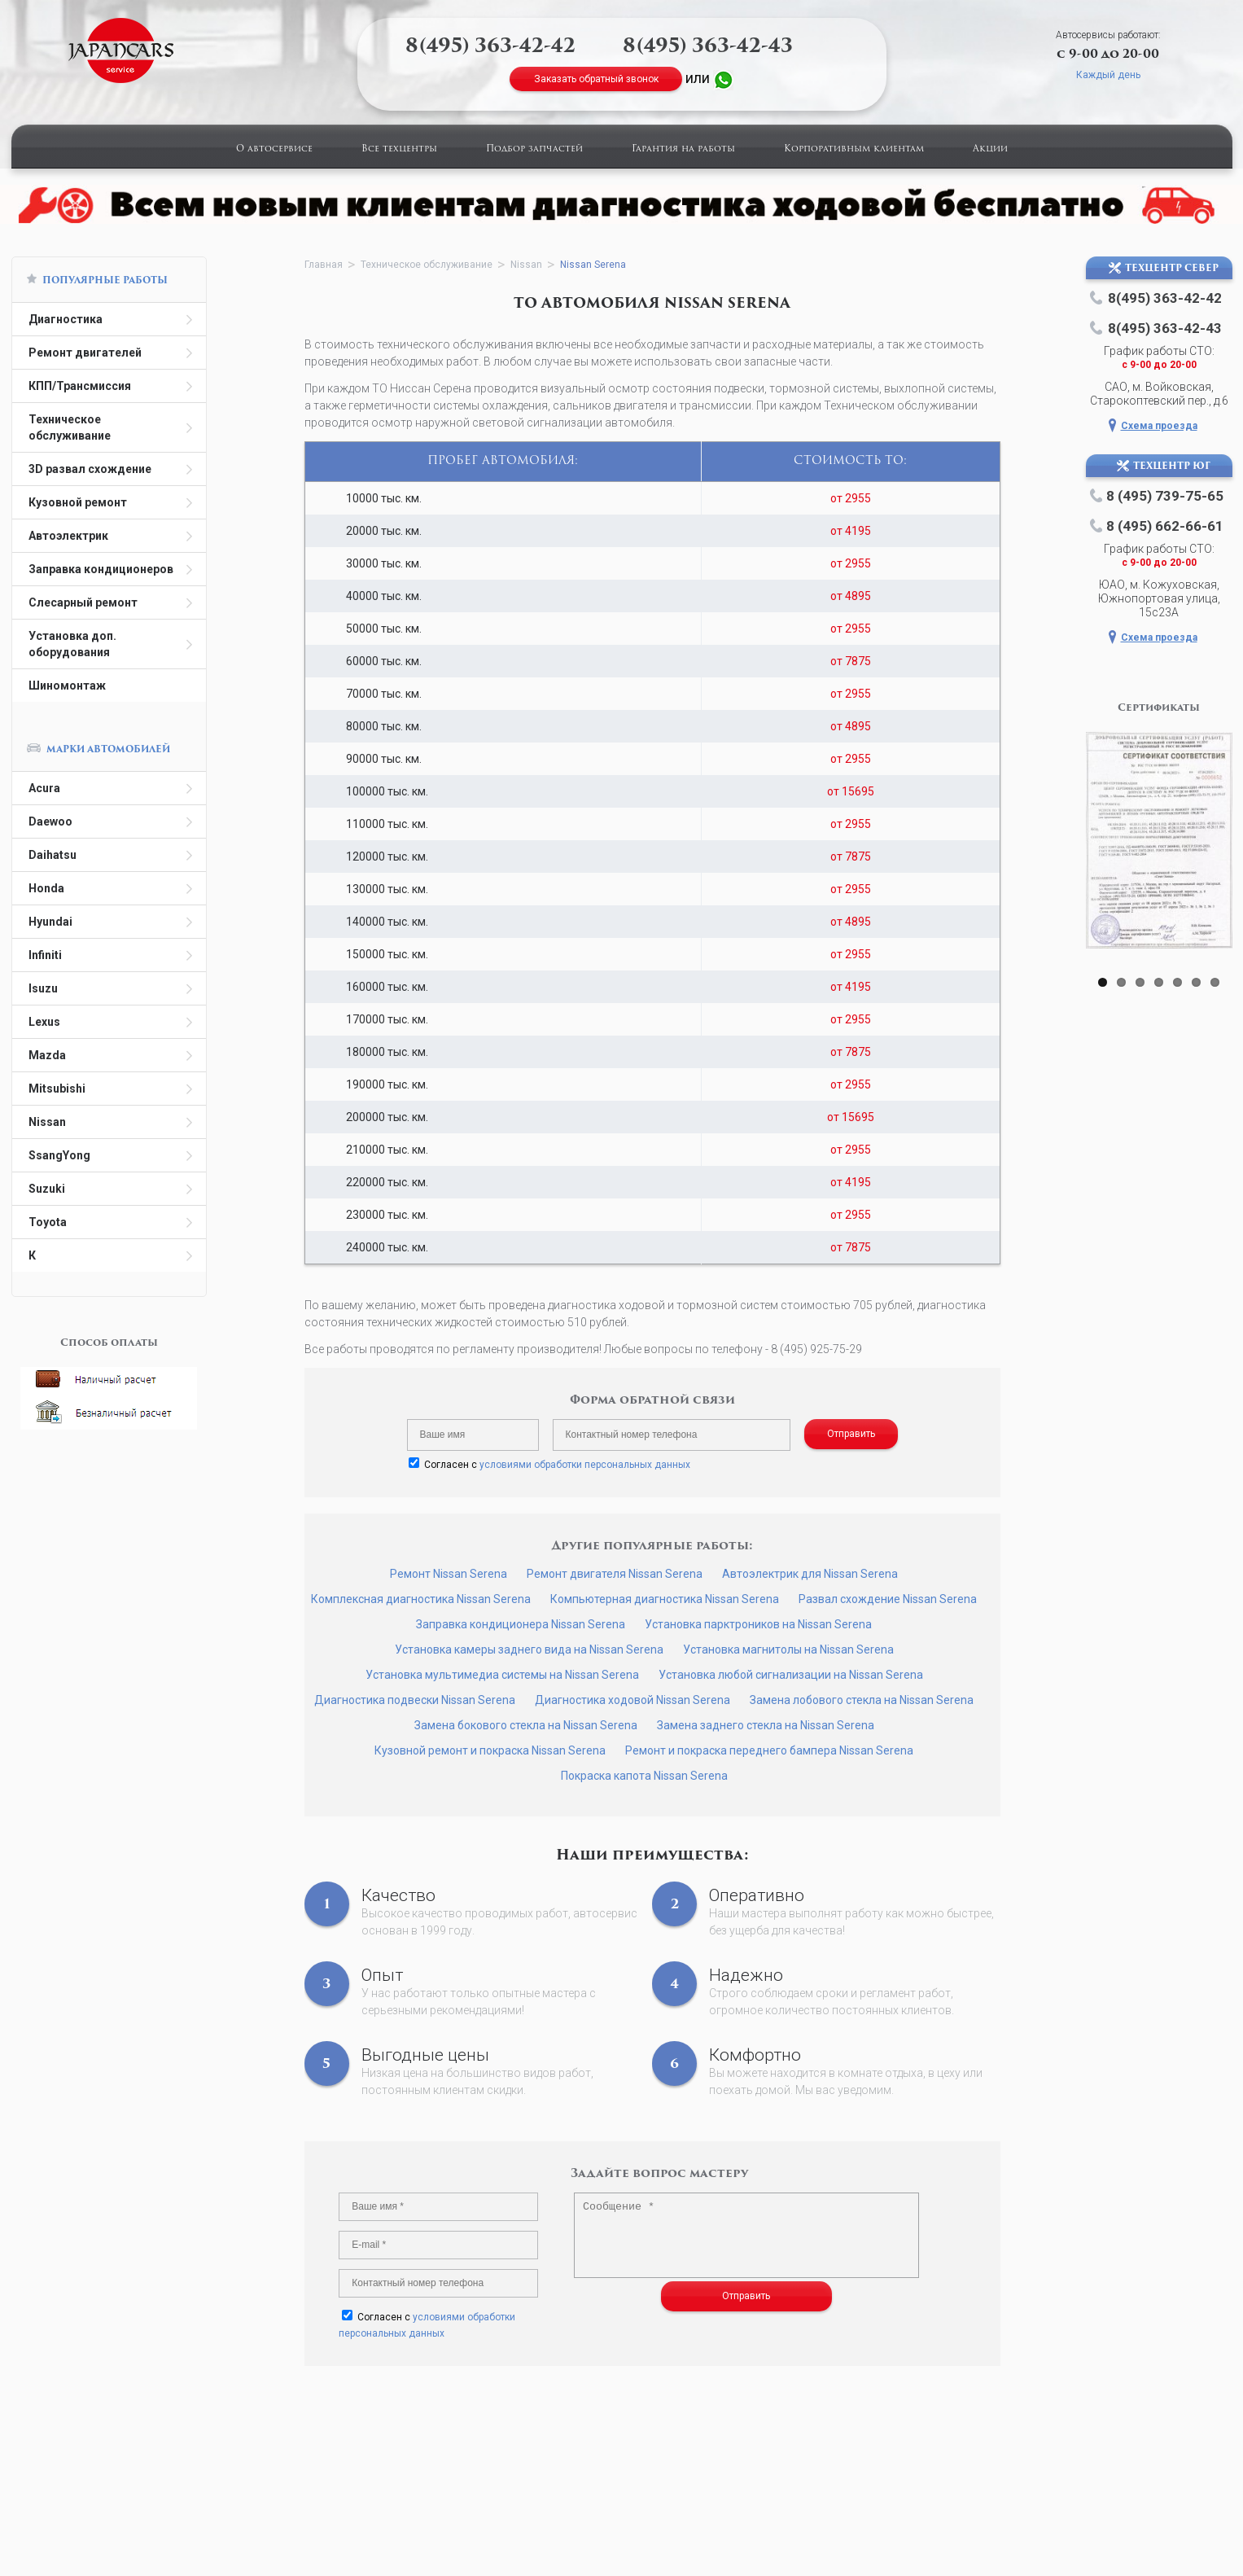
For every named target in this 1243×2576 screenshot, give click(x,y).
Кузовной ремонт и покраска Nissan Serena (490, 1750)
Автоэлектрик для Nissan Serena (810, 1573)
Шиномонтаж (67, 685)
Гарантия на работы (683, 149)
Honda (46, 888)
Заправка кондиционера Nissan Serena (520, 1624)
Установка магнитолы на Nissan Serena (788, 1649)
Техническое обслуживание (69, 427)
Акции (990, 149)
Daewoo (50, 821)
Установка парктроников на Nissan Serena (758, 1624)
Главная (323, 264)
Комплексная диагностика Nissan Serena (421, 1599)
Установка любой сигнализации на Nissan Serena (791, 1674)
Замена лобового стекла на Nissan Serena (862, 1699)
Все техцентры (399, 149)
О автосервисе (274, 149)
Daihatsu (52, 854)
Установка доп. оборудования (72, 644)
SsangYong (59, 1155)
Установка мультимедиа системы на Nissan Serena (502, 1674)
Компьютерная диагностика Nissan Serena (664, 1599)
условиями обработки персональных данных (584, 1464)
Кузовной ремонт (77, 502)
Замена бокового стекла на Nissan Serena (525, 1725)
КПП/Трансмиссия (79, 385)
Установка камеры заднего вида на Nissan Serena (529, 1649)
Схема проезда (1159, 426)
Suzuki (46, 1188)
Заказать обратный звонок (596, 79)
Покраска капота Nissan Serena (644, 1775)
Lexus (44, 1021)
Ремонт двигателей (85, 352)
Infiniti (45, 955)
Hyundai (50, 921)
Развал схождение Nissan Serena (888, 1599)
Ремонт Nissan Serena (448, 1573)
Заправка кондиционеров (100, 569)
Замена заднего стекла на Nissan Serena (765, 1725)
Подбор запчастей (534, 149)
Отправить (851, 1433)
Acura (44, 788)
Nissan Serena (593, 264)
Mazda (47, 1055)
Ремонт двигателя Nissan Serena (614, 1573)
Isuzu (43, 988)
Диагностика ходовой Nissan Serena (632, 1699)
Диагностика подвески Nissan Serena (414, 1699)
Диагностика (65, 319)
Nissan (47, 1121)
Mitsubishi (56, 1088)
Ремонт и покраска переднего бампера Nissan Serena (769, 1750)
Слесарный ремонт (83, 602)
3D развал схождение (89, 468)
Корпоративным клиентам (854, 149)
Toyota (47, 1222)
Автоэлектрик (68, 535)
